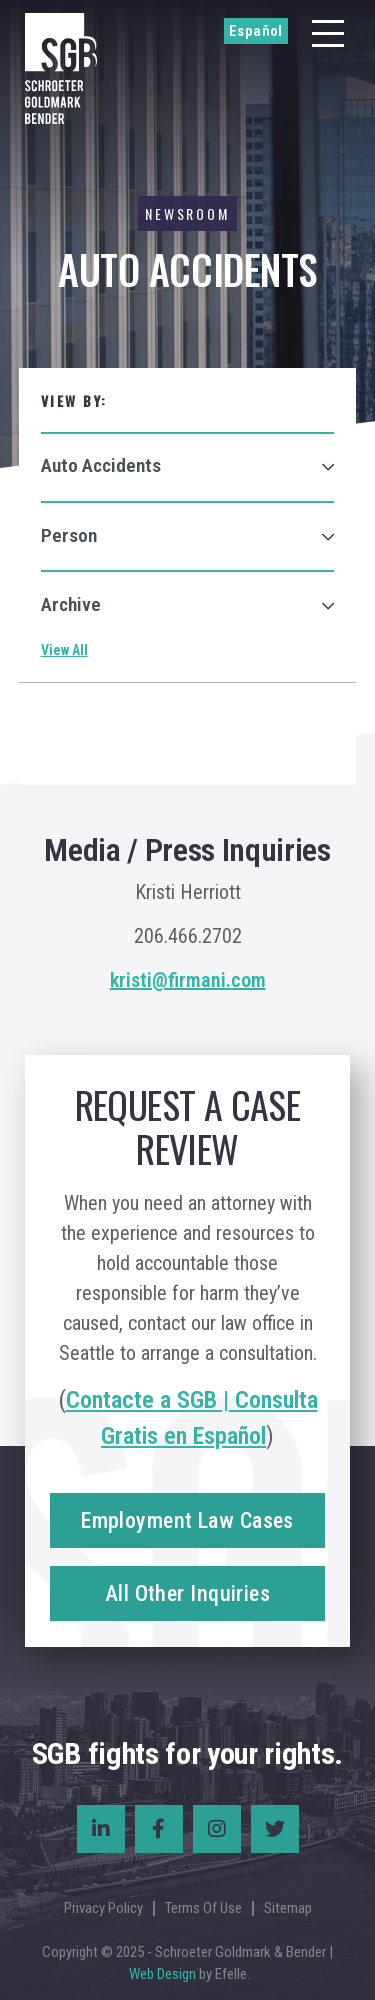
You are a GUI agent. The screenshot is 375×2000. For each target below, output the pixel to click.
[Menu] (328, 33)
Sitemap (288, 1908)
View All (64, 650)
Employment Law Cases (187, 1520)
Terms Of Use (203, 1908)
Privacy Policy (103, 1908)
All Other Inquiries (187, 1593)
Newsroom (187, 213)
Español (256, 31)
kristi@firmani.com (188, 980)
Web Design (162, 1974)
